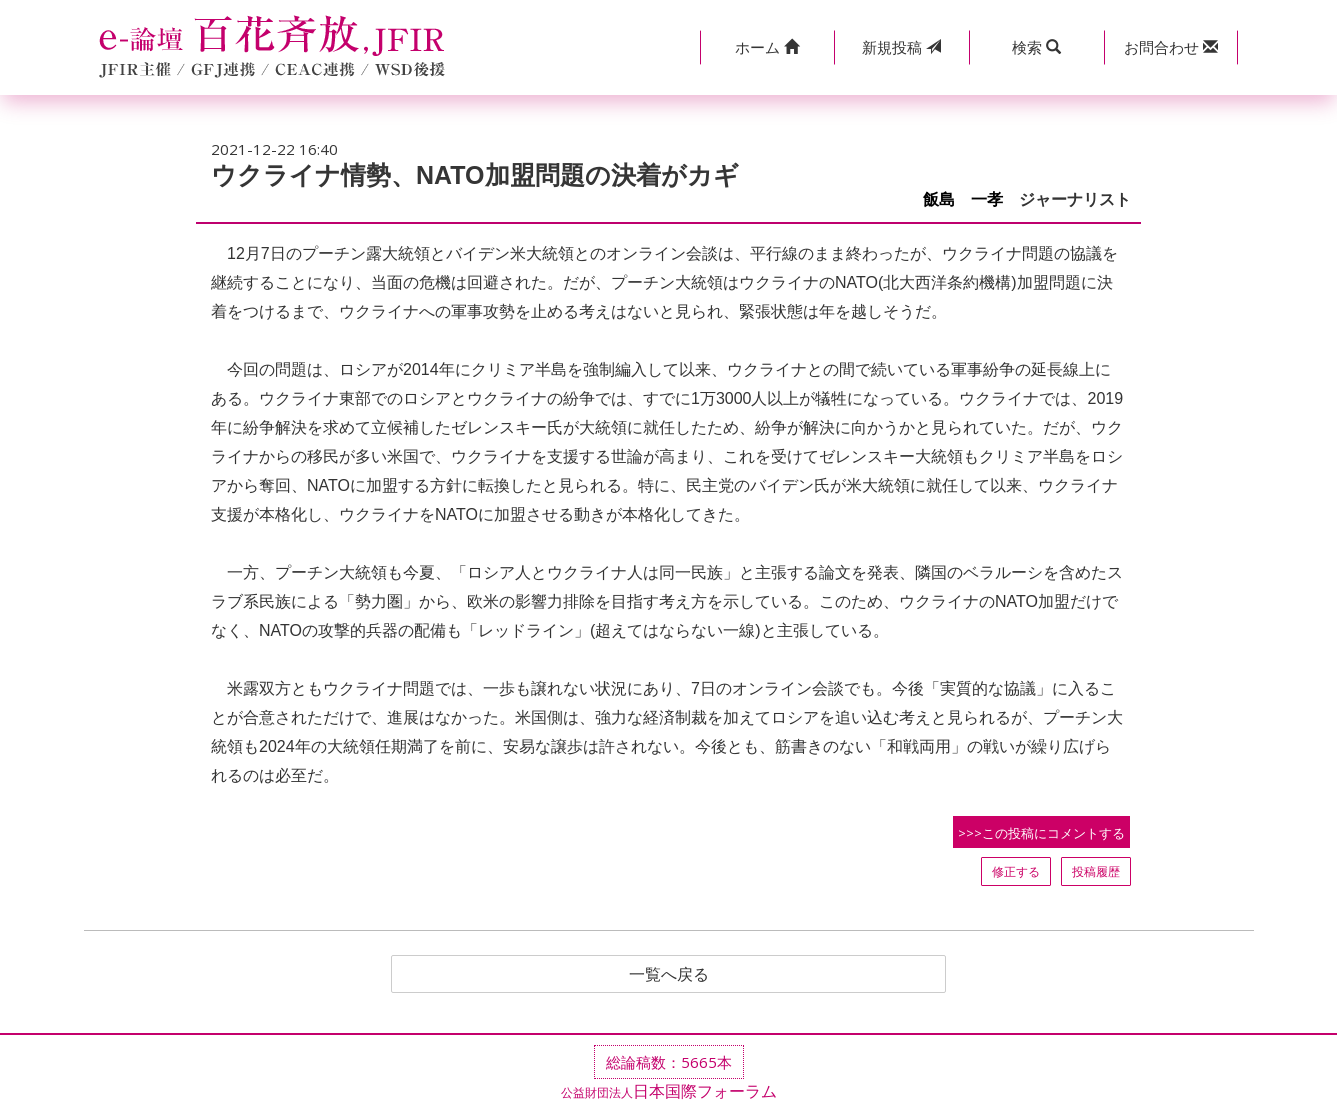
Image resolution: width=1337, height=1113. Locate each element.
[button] (767, 47)
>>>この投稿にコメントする (1041, 833)
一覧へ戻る (669, 974)
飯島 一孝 (963, 199)
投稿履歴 (1096, 871)
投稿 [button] (901, 47)
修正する (1016, 871)
